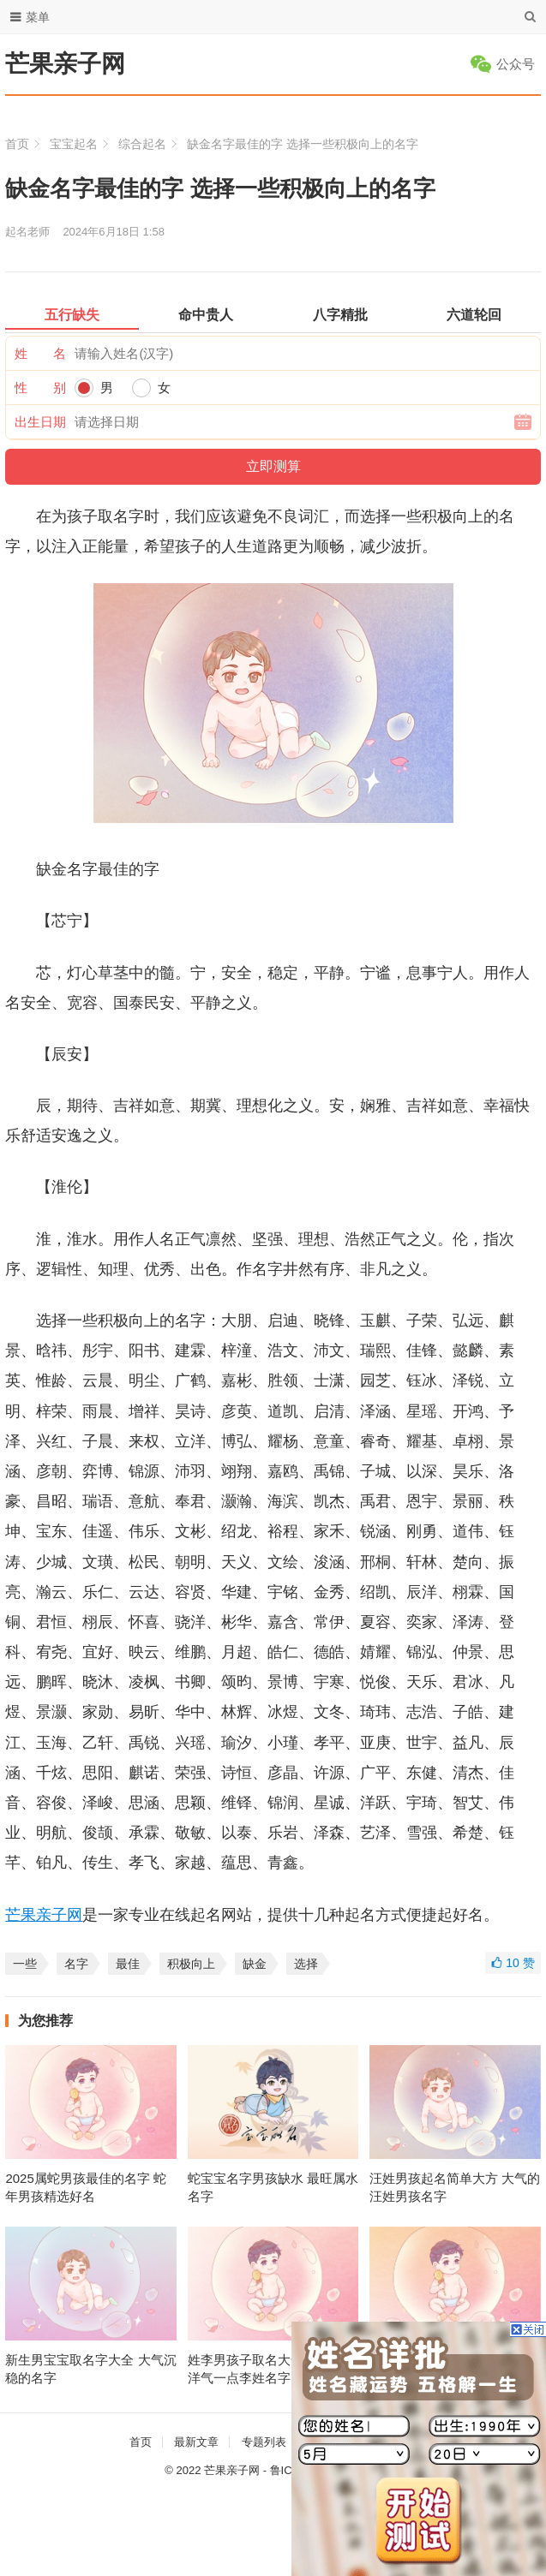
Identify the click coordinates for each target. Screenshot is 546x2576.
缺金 (255, 1964)
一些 (25, 1964)
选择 (306, 1964)
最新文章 (196, 2442)
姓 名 (40, 353)
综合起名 (142, 144)
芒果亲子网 (65, 64)
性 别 (40, 387)
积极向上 (191, 1964)
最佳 (128, 1964)
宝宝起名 (74, 144)
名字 (76, 1964)
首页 (17, 144)
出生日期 (40, 421)
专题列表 (264, 2442)
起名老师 (27, 231)
